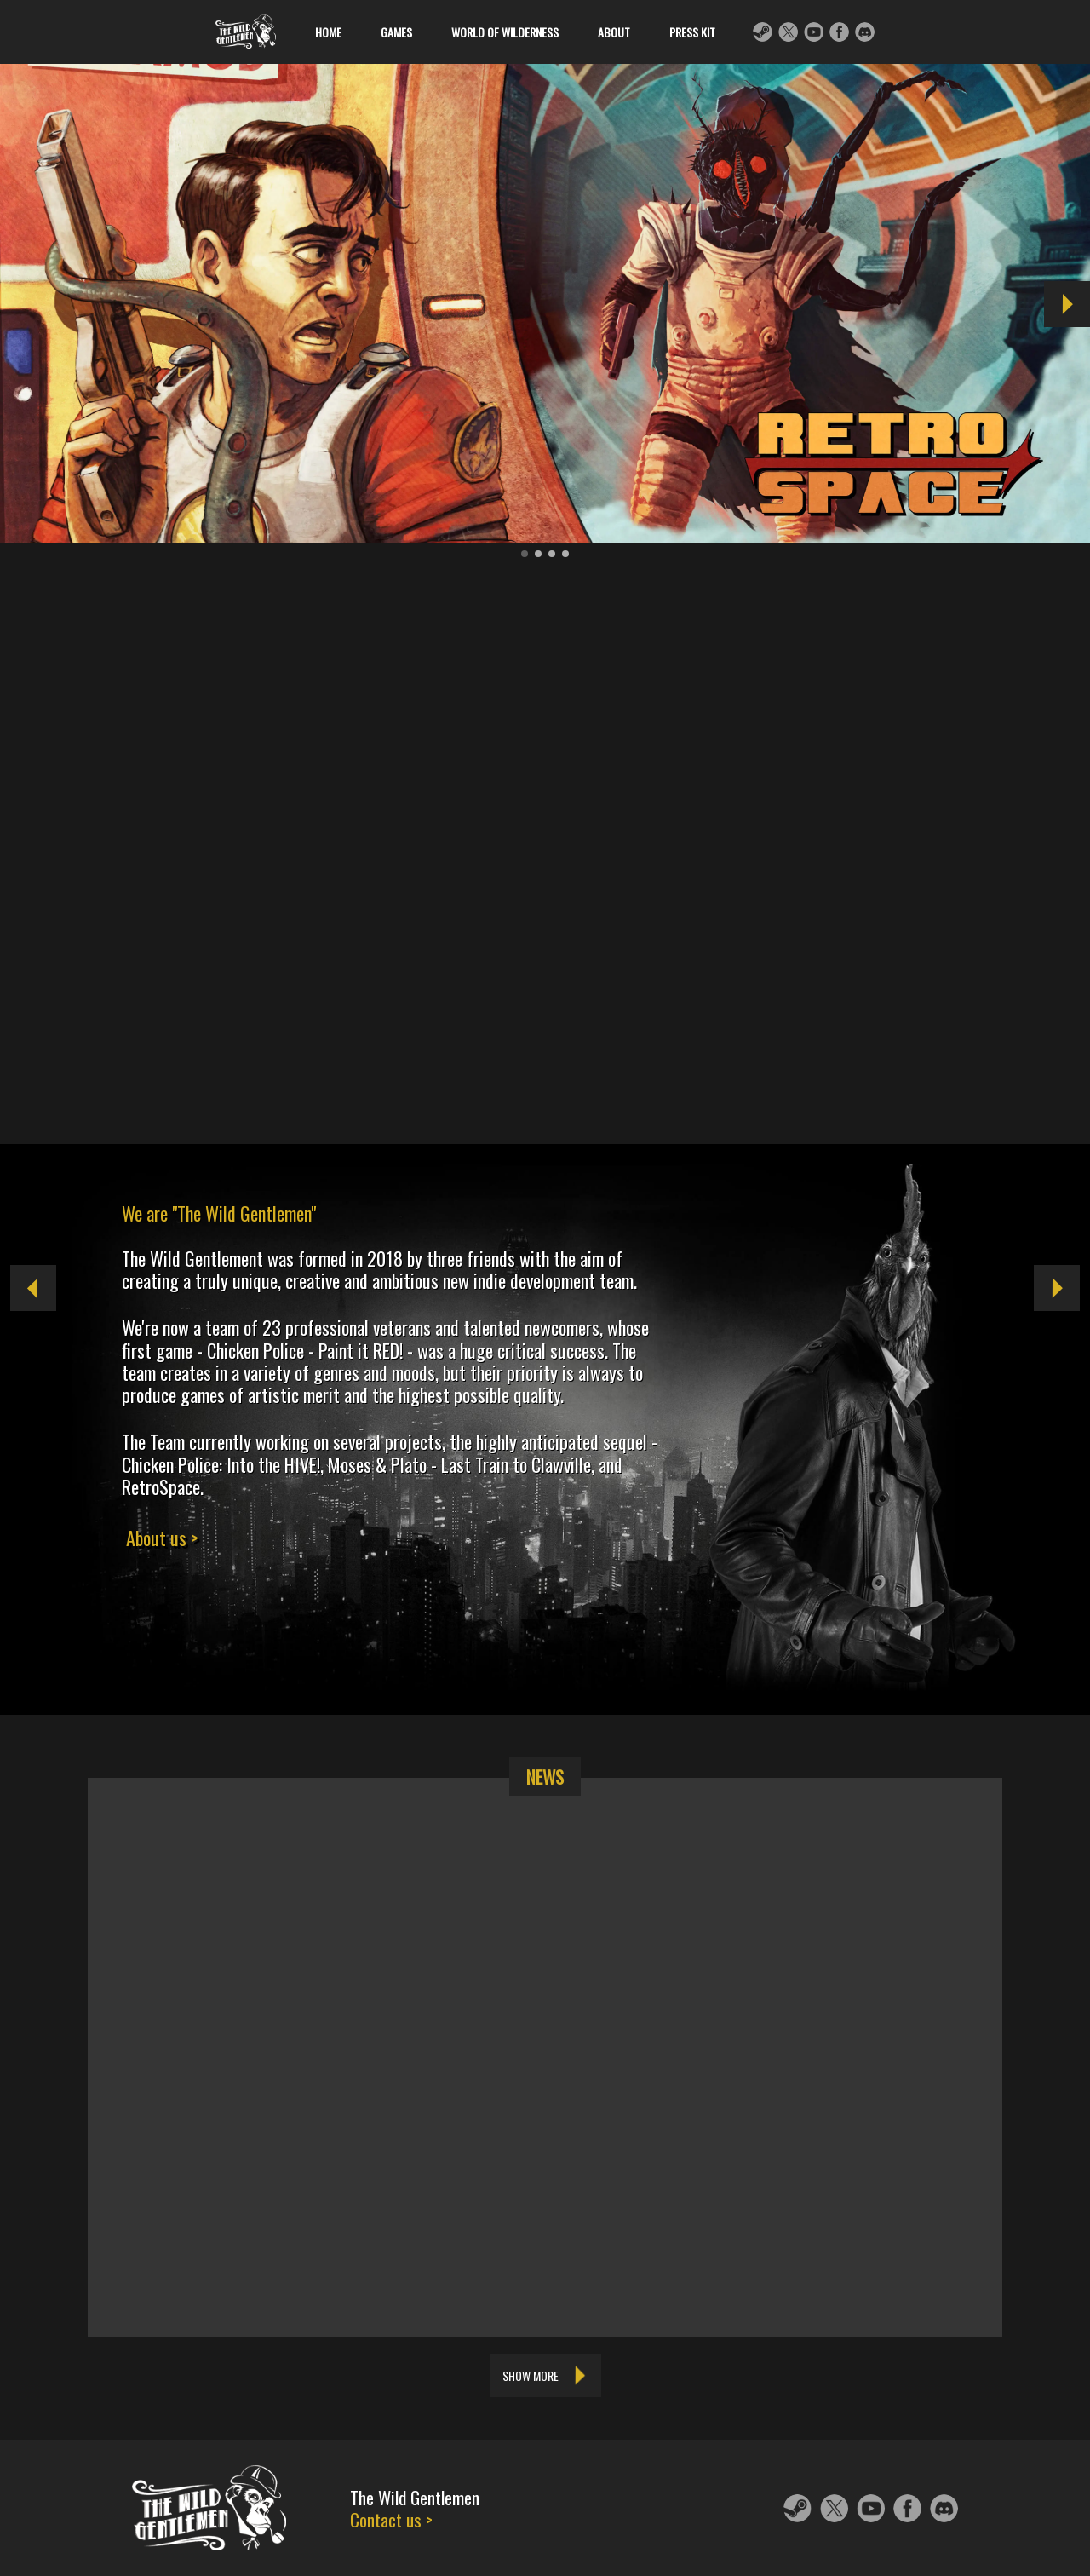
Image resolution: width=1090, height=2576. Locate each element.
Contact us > (391, 2517)
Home (348, 32)
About (633, 32)
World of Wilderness (524, 32)
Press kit (712, 32)
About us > (162, 1537)
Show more (530, 2375)
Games (416, 32)
